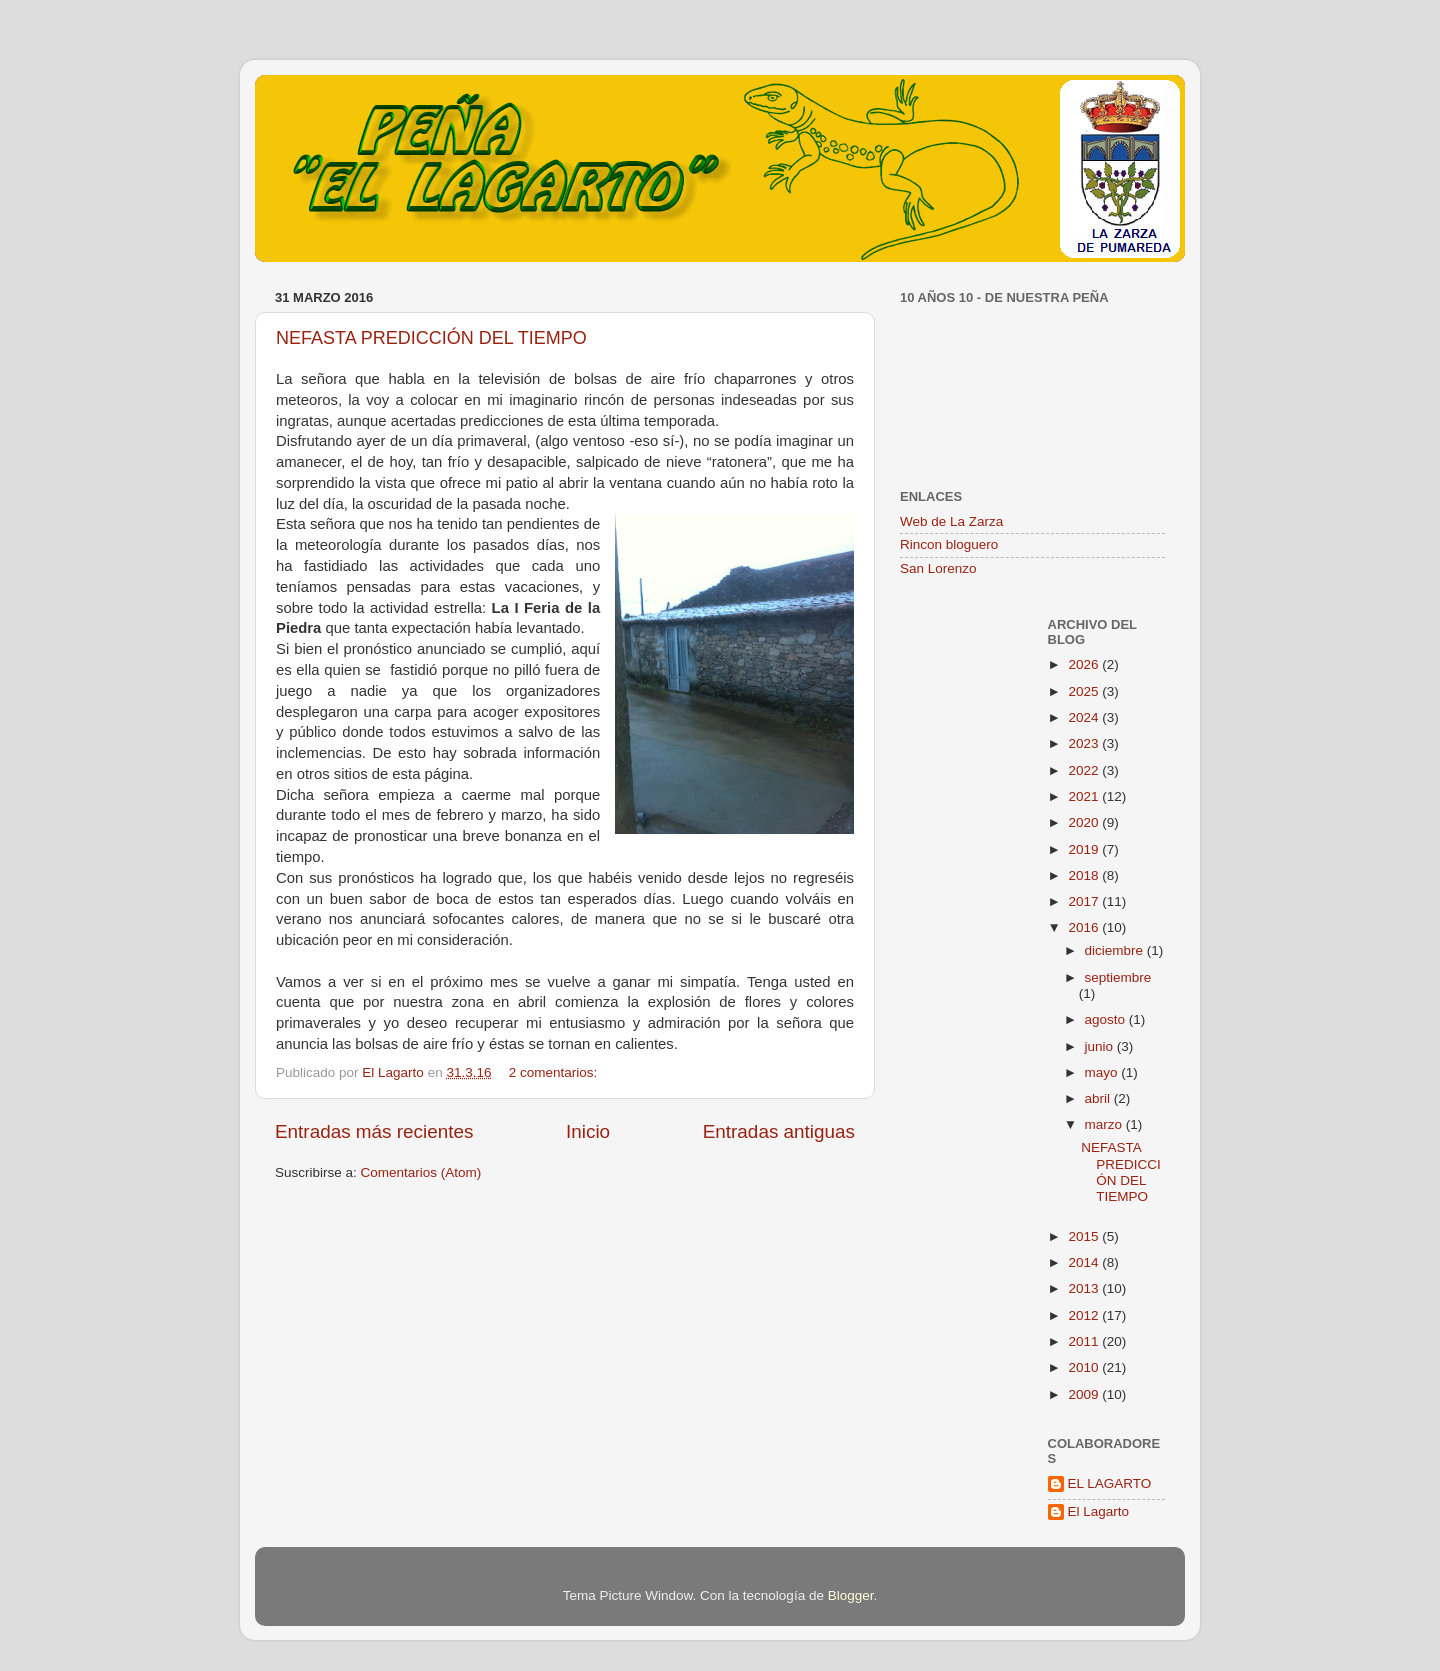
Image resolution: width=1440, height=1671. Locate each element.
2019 (1085, 849)
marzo (1105, 1124)
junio (1101, 1046)
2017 (1085, 901)
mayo (1103, 1072)
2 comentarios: (555, 1072)
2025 (1085, 691)
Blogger (851, 1595)
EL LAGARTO (1110, 1483)
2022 (1085, 770)
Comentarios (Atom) (421, 1172)
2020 (1085, 822)
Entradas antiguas (779, 1131)
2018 (1085, 875)
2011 (1085, 1341)
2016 (1085, 927)
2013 (1085, 1288)
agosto (1107, 1019)
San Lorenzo (938, 568)
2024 (1085, 717)
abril (1099, 1098)
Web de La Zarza (951, 521)
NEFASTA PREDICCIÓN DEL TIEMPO (431, 338)
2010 (1085, 1367)
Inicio (588, 1131)
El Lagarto (1099, 1511)
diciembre (1116, 950)
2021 (1085, 796)
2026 (1085, 664)
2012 (1085, 1315)
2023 (1085, 743)
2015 (1085, 1236)
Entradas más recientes (374, 1131)
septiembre (1118, 977)
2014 (1085, 1262)
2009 (1085, 1394)
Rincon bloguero (949, 544)
